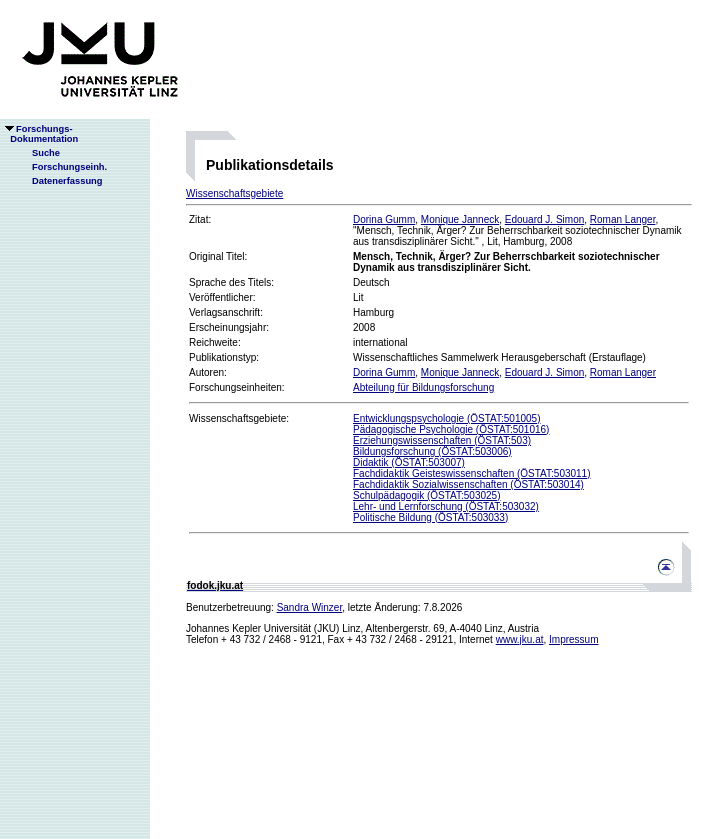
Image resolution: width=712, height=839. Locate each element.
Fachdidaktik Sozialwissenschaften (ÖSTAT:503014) (468, 484)
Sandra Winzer (310, 607)
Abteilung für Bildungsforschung (423, 387)
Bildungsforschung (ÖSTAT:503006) (432, 451)
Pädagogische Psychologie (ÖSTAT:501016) (451, 429)
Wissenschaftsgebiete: (239, 418)
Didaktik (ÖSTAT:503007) (409, 462)
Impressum (573, 639)
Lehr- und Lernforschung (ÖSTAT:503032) (446, 506)
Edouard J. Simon (545, 219)
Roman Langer (623, 219)
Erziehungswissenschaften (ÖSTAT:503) (442, 440)
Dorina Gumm (384, 219)
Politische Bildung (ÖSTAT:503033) (430, 517)
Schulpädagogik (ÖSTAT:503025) (427, 495)
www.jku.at (520, 639)
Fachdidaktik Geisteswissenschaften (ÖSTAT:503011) (472, 473)
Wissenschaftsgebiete (234, 193)
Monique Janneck (460, 219)
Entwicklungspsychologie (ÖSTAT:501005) (447, 418)
